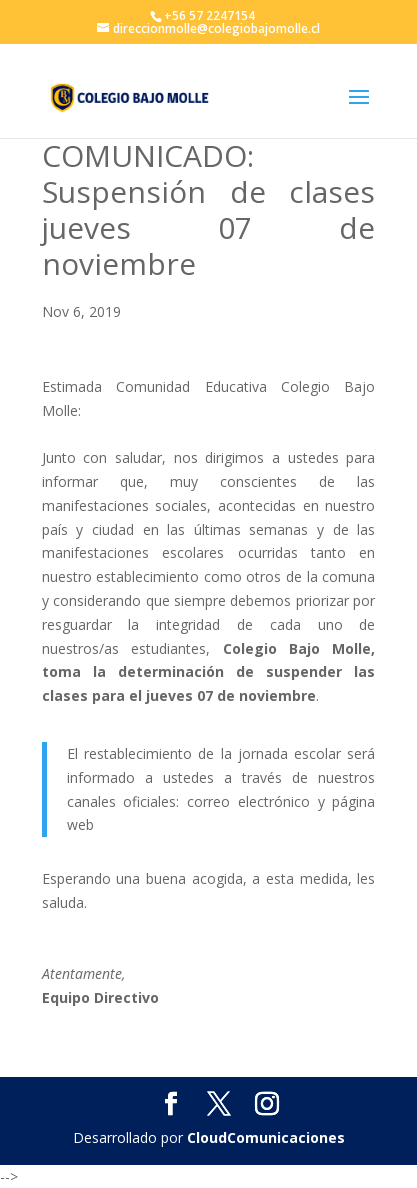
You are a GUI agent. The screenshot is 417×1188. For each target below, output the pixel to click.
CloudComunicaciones (266, 1137)
